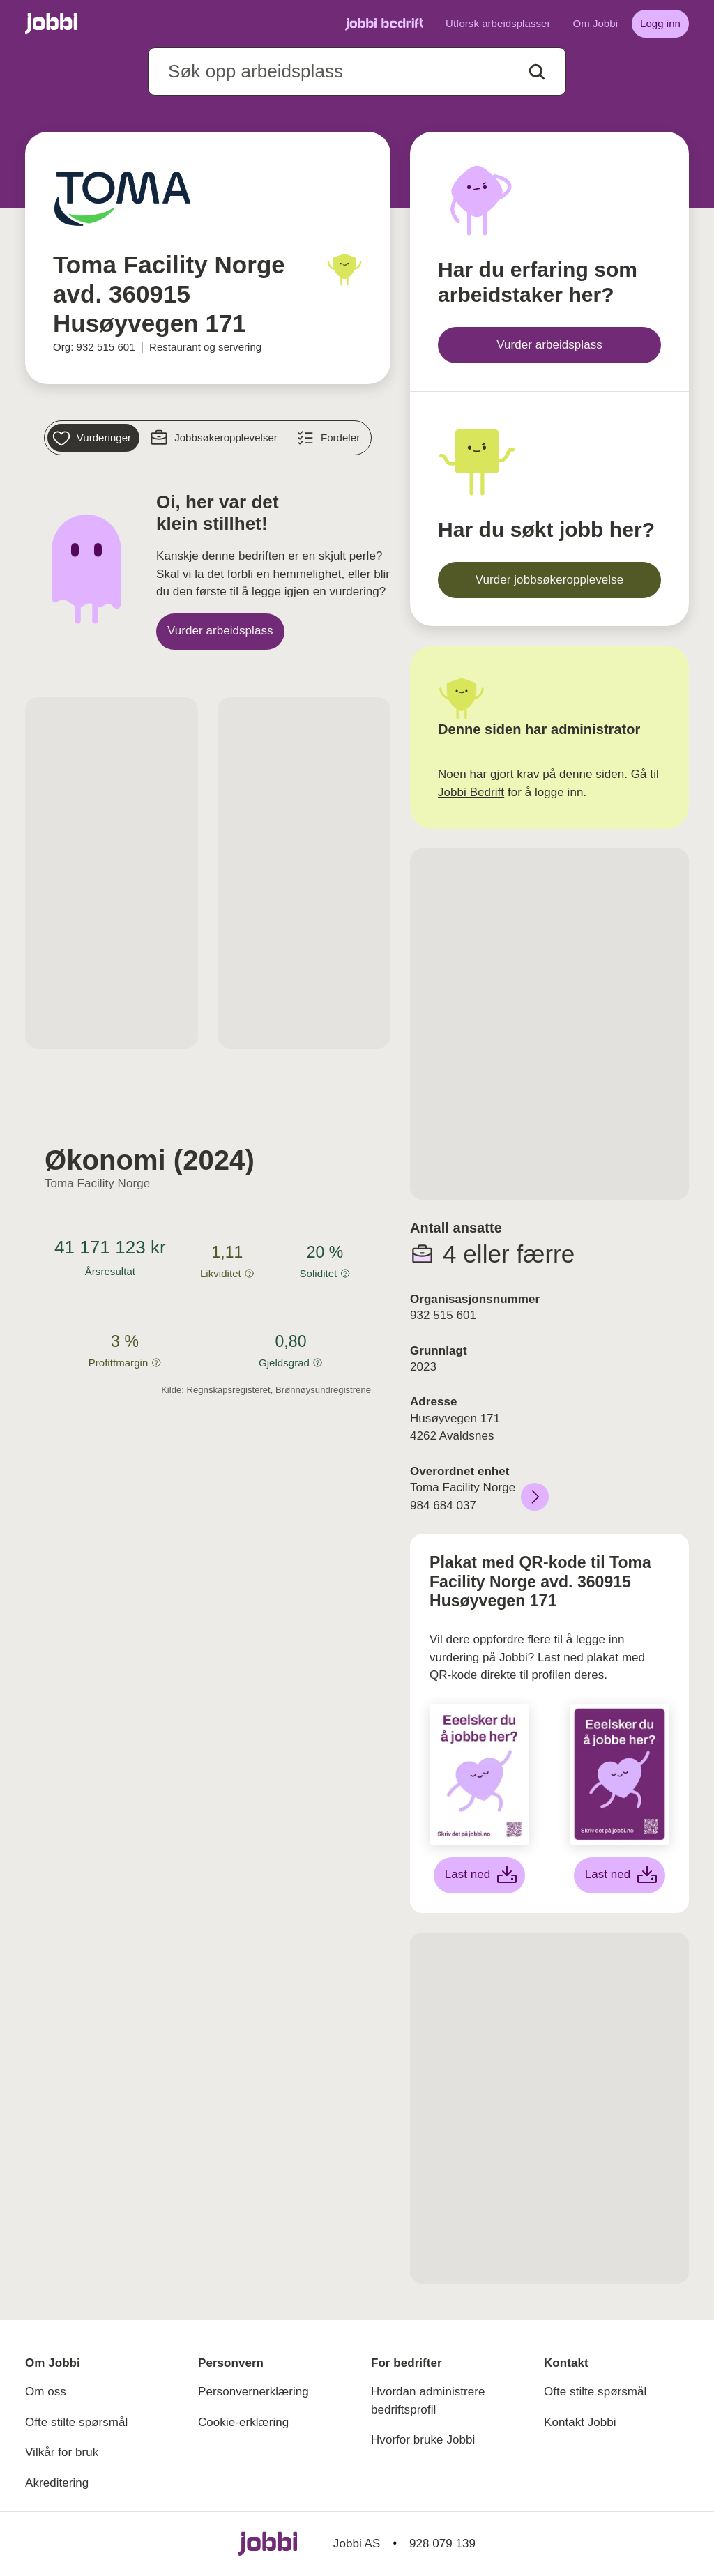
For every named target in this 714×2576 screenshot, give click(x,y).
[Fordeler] (329, 438)
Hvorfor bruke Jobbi (423, 2439)
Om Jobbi (595, 23)
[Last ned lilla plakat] (620, 1875)
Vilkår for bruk (61, 2452)
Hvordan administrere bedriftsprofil (428, 2400)
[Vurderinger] (93, 438)
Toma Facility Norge (97, 1183)
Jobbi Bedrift (471, 792)
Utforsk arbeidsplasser (498, 23)
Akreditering (57, 2483)
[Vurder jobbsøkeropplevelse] (549, 580)
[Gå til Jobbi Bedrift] (384, 24)
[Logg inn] (660, 24)
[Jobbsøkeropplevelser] (215, 438)
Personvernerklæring (253, 2391)
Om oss (45, 2391)
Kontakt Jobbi (580, 2422)
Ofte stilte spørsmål (76, 2422)
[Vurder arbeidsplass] (220, 631)
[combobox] (357, 71)
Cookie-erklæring (243, 2422)
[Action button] (537, 72)
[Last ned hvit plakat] (480, 1875)
